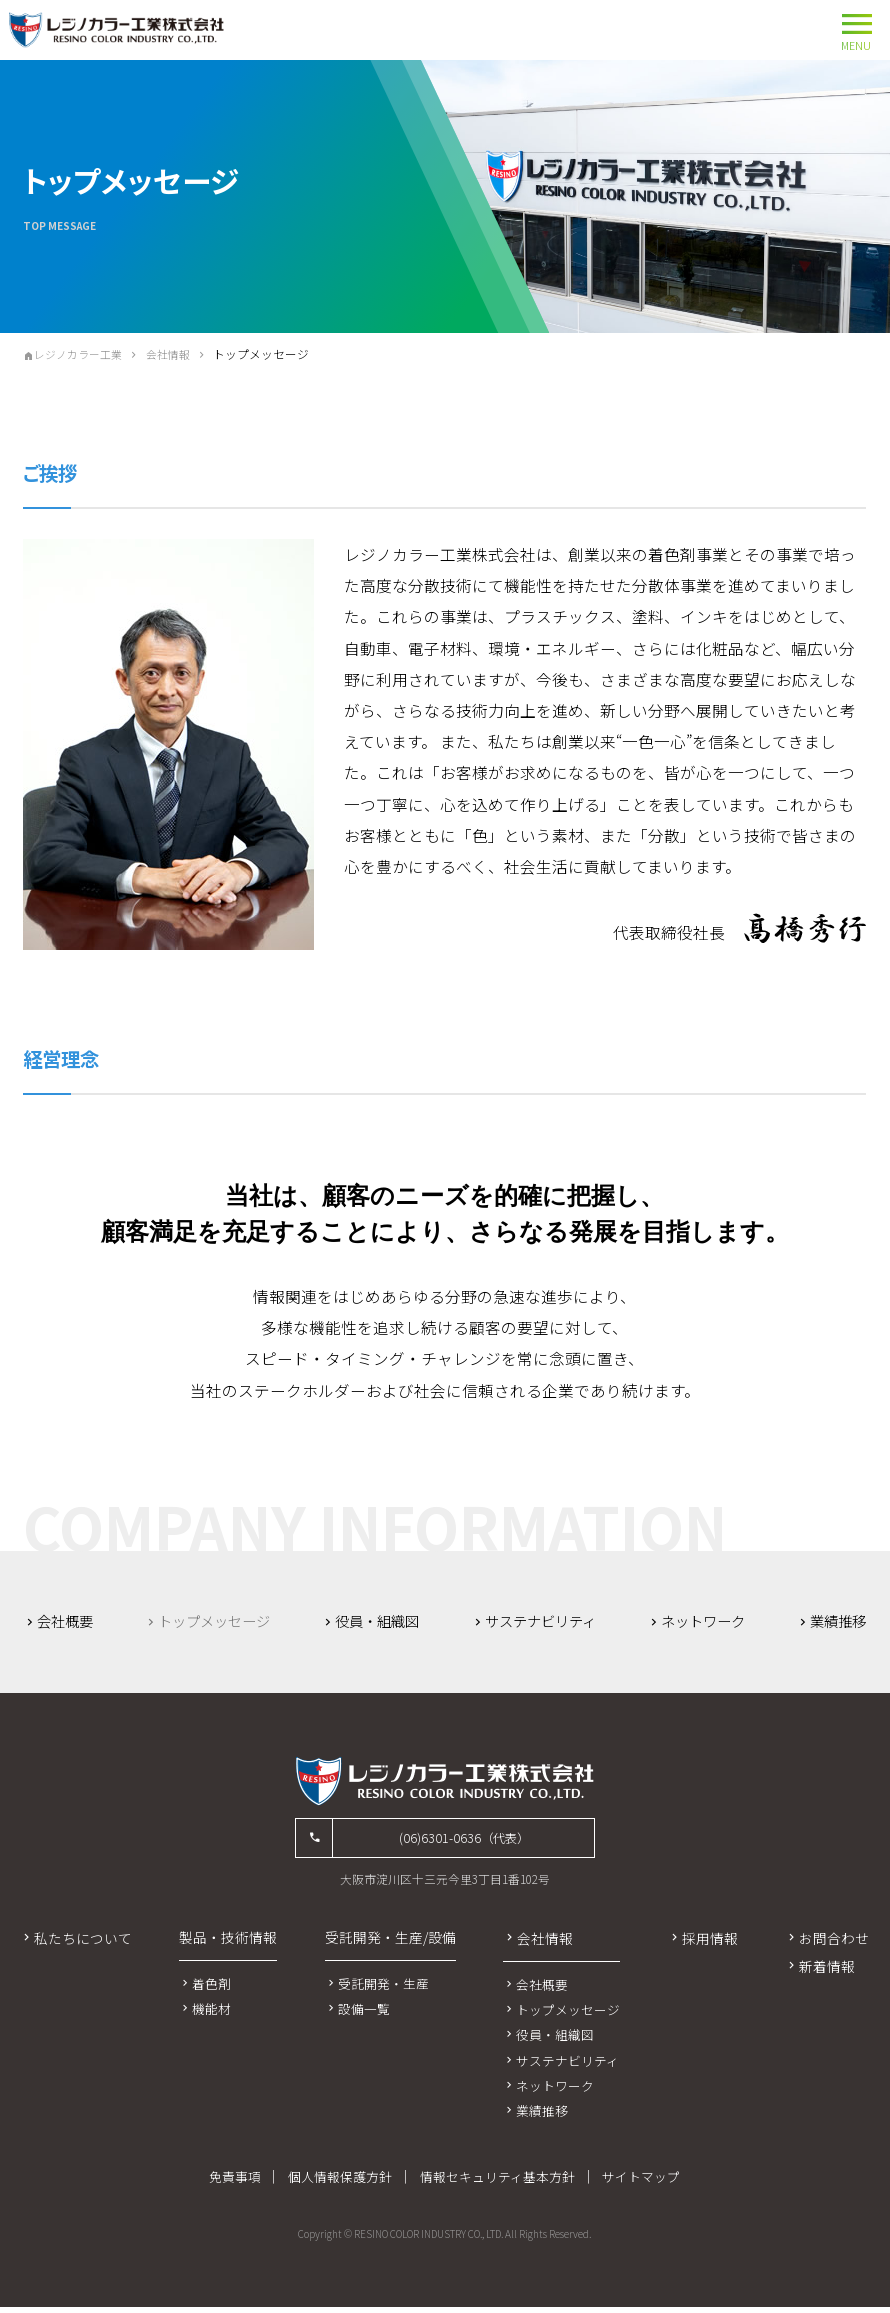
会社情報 (179, 353)
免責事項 (235, 2182)
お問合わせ (834, 1943)
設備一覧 (364, 2013)
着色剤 (212, 1988)
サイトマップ (642, 2182)
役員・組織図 (380, 1621)
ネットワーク (704, 1621)
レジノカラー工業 (83, 353)
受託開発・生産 (383, 1988)
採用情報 (710, 1943)
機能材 (212, 2013)
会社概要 (71, 1621)
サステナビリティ (542, 1621)
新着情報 (827, 1972)
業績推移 (835, 1621)
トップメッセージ (569, 2014)
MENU (856, 28)
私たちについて (83, 1943)
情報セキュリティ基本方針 (497, 2182)
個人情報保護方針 (341, 2182)
